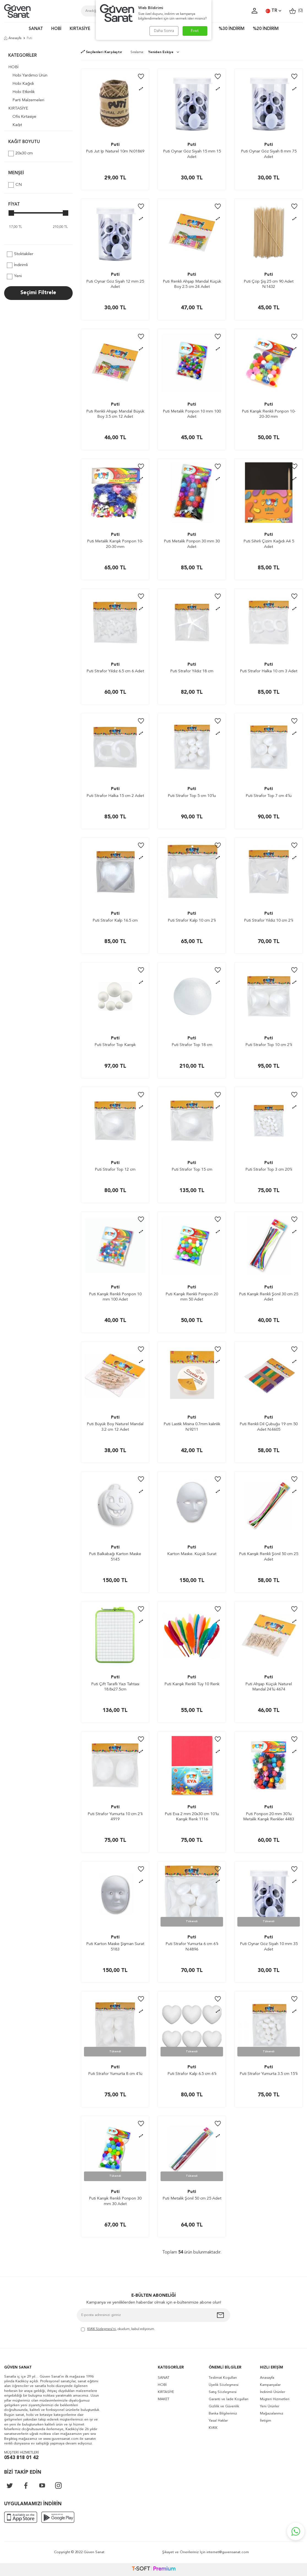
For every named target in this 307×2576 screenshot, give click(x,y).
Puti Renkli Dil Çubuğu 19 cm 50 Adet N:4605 (269, 1427)
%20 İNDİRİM (266, 29)
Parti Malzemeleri (28, 100)
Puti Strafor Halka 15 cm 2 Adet (115, 796)
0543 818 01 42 (21, 2457)
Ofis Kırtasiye (24, 117)
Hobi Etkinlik (23, 92)
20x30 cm (20, 153)
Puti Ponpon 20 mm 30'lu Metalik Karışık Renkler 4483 (268, 1817)
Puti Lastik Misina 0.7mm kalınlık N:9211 (192, 1427)
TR (273, 11)
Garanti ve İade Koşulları (228, 2399)
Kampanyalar (270, 2385)
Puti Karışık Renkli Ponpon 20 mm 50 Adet (191, 1297)
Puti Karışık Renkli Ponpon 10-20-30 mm (269, 414)
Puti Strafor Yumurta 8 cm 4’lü (115, 2074)
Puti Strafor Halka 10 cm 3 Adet (268, 671)
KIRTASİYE (80, 29)
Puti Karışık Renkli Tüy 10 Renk (191, 1684)
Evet (195, 31)
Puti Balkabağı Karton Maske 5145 (115, 1557)
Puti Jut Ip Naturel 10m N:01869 (115, 151)
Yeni (14, 276)
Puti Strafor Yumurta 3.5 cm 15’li (269, 2074)
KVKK (213, 2428)
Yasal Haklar (218, 2420)
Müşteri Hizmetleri (274, 2399)
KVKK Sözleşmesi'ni (101, 2329)
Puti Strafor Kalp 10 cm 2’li (192, 921)
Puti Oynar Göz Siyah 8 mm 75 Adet (269, 154)
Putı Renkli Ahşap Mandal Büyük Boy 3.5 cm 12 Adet (115, 414)
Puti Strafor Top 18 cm (192, 1045)
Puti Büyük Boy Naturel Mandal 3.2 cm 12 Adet (115, 1427)
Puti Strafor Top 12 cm (115, 1170)
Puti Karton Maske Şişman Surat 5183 (115, 1947)
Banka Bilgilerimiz (223, 2413)
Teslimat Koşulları (223, 2378)
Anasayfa (12, 38)
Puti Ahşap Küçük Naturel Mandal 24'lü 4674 (268, 1687)
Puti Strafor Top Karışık (115, 1045)
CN (15, 185)
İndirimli (17, 265)
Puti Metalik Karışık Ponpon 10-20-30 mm (115, 544)
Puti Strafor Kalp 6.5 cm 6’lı (191, 2074)
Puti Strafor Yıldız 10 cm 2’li (268, 921)
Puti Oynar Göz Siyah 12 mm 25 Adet (115, 284)
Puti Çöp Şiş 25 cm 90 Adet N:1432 (269, 284)
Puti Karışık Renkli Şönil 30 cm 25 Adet (268, 1297)
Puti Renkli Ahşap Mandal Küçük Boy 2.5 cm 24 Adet (192, 284)
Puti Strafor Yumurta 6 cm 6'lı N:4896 (191, 1947)
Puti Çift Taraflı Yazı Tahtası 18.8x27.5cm (115, 1687)
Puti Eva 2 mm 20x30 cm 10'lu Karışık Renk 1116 (192, 1817)
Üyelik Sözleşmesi (223, 2385)
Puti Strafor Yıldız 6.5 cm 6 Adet (115, 671)
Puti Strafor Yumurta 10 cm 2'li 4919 (115, 1817)
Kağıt (17, 125)
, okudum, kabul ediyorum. (118, 2330)
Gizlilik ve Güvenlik (224, 2406)
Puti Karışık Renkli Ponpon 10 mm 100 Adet (115, 1297)
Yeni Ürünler (269, 2406)
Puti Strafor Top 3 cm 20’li (268, 1170)
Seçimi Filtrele (38, 293)
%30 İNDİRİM (231, 29)
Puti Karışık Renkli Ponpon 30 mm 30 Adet (115, 2201)
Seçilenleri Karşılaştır (101, 52)
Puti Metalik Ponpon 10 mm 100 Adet (192, 414)
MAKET (163, 2399)
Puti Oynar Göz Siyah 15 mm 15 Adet (192, 154)
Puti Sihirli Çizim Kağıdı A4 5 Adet (268, 544)
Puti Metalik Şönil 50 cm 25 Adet (191, 2199)
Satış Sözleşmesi (223, 2392)
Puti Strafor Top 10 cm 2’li (268, 1045)
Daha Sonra (164, 31)
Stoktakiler (20, 254)
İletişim (265, 2420)
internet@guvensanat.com (228, 2552)
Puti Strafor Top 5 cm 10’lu (192, 796)
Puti (115, 145)
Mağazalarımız (271, 2413)
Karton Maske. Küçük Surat (191, 1554)
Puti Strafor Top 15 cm (192, 1170)
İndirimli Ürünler (272, 2392)
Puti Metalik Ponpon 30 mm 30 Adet (192, 544)
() (296, 11)
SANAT (36, 29)
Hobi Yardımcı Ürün (29, 75)
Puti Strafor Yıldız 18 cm (191, 671)
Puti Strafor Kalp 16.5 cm (115, 921)
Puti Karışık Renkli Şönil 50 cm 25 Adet (268, 1557)
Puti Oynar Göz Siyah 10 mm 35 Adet (269, 1947)
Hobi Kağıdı (23, 84)
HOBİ (56, 29)
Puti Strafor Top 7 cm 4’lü (269, 796)
